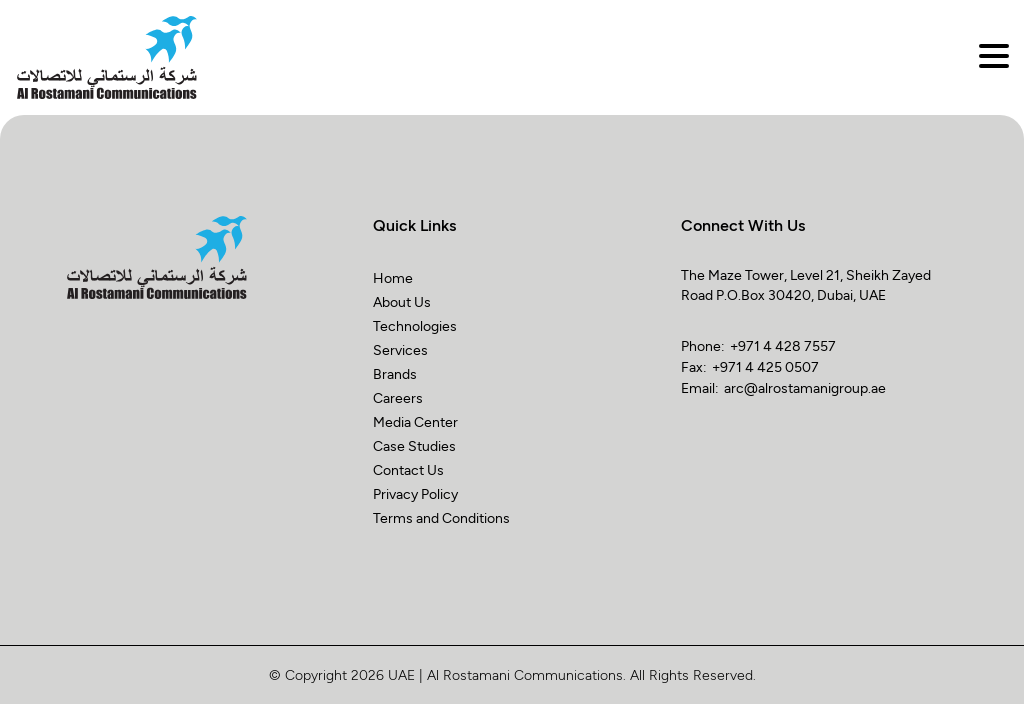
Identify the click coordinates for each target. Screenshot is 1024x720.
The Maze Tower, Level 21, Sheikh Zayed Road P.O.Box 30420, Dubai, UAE (806, 284)
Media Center (415, 421)
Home (393, 277)
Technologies (415, 325)
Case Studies (414, 445)
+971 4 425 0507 (765, 366)
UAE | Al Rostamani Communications (505, 674)
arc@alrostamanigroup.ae (805, 387)
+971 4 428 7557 (783, 345)
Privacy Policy (415, 493)
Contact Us (408, 469)
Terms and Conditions (441, 517)
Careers (398, 397)
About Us (402, 301)
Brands (395, 373)
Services (400, 349)
